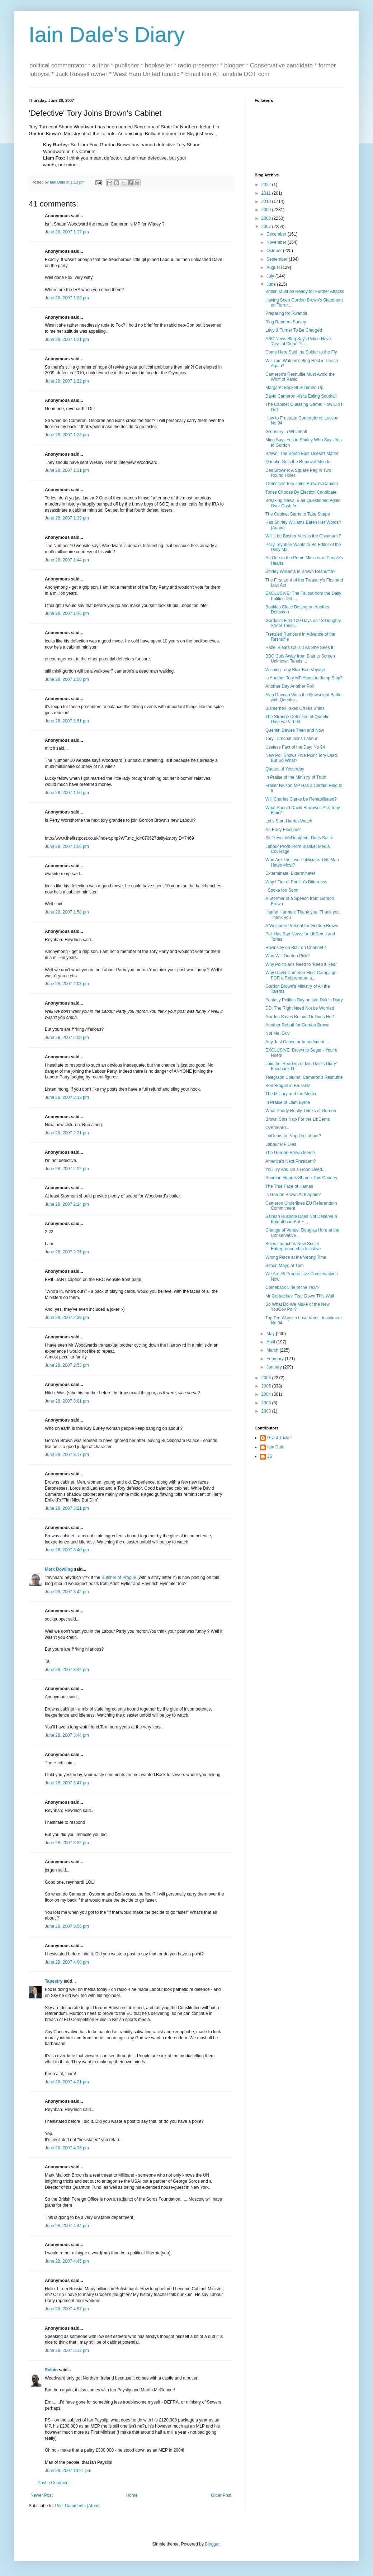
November (277, 242)
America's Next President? (290, 1161)
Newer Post (41, 2495)
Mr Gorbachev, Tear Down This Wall (299, 1296)
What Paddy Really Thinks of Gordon (300, 1110)
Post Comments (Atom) (77, 2505)
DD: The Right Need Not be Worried (299, 1008)
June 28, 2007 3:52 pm (67, 1842)
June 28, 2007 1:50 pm (67, 679)
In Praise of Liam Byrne (287, 1102)
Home (132, 2495)
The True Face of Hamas (289, 1186)
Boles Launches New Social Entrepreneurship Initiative (293, 1246)
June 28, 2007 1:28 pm (67, 434)
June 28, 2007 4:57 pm (67, 2308)
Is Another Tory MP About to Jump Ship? (304, 677)
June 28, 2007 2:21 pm (67, 1132)
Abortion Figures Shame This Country (301, 1177)
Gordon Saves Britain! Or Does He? (299, 1016)
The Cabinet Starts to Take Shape (297, 514)
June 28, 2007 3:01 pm (67, 1401)
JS (269, 1456)
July (270, 276)
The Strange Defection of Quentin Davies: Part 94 (297, 719)
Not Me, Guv (277, 1033)
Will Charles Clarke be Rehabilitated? (301, 799)
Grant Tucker (279, 1437)
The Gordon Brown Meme (290, 1152)
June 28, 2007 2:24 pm (67, 1204)
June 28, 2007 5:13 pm (67, 2350)
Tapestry (53, 1981)
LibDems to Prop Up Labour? (293, 1135)
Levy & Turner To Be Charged (293, 330)
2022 (266, 184)
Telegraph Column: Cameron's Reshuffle (304, 1077)
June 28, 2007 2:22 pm (67, 1168)
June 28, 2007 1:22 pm (67, 381)
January (274, 1367)
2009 (266, 209)
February (275, 1358)
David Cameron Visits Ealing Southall (301, 396)
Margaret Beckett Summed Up (294, 387)
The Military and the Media (290, 1093)
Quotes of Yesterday (284, 769)
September (277, 259)
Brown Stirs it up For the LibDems (297, 1119)
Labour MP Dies (280, 1144)
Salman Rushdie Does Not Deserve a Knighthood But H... (301, 1219)
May (271, 1333)
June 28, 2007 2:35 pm (67, 1251)
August (273, 267)
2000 (266, 1411)
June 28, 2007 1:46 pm (67, 613)
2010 (266, 201)
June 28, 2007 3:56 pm (67, 1926)
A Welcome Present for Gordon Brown (301, 925)
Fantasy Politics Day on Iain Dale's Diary (304, 999)
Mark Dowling (59, 1569)
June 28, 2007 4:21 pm (67, 2081)
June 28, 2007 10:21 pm (68, 2470)
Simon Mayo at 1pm (284, 1265)
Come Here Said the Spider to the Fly (301, 352)
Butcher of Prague (118, 1577)
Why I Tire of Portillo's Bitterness (296, 881)
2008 (266, 218)
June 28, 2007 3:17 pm (67, 1454)
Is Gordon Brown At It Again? (293, 1194)
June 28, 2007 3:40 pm (67, 1549)
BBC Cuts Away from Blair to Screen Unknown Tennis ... (300, 659)
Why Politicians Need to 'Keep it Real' (301, 964)
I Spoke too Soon (281, 890)
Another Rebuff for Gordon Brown (297, 1025)
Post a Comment (54, 2482)
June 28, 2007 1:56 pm (67, 792)
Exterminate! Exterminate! (290, 873)
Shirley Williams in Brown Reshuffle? (300, 571)
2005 (266, 1386)
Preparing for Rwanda (286, 313)
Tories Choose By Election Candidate (300, 492)
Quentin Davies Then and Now (294, 730)
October (274, 250)
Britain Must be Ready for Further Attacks (304, 291)
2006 (266, 1377)
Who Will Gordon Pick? (287, 955)
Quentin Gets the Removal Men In (297, 461)
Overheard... (277, 1127)
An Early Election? (283, 829)
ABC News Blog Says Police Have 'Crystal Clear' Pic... (298, 341)
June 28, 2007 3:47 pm (67, 1782)
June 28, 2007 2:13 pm (67, 1097)
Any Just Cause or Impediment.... (297, 1041)
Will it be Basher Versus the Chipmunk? (303, 536)
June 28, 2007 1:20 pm (67, 297)
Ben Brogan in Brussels (287, 1085)
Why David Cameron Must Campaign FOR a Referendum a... (300, 975)
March (273, 1350)
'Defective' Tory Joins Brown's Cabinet (301, 483)
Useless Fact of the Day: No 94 (295, 747)
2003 (266, 1402)
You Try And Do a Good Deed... (295, 1169)
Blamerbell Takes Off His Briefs (295, 708)
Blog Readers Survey (285, 321)
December (277, 234)
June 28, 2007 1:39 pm (67, 518)
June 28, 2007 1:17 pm (67, 231)
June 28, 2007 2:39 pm (67, 1317)
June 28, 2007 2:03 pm (67, 983)
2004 (266, 1394)
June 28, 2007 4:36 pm (67, 2147)
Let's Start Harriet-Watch (288, 821)
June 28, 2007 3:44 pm (67, 1735)
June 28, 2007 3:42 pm (67, 1591)
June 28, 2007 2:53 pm (67, 1365)
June (271, 284)
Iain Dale (275, 1447)
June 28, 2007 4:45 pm (67, 2261)
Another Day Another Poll (289, 686)
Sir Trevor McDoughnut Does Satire (299, 837)
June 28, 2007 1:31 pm (67, 470)
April (271, 1341)
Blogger (212, 2544)
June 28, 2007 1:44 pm (67, 560)
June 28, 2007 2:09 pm (67, 1037)
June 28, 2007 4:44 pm (67, 2225)
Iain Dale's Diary (107, 35)
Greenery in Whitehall (286, 431)
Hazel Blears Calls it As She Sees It (299, 647)
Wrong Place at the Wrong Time (295, 1257)
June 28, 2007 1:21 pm (67, 339)
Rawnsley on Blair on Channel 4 (296, 947)
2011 (266, 193)
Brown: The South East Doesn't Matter (302, 453)
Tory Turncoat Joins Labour (291, 738)
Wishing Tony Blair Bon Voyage (295, 669)
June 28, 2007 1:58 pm (67, 912)
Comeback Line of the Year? (292, 1287)
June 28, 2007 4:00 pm (67, 1962)
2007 (266, 226)
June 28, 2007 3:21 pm (67, 1508)
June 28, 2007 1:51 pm (67, 721)
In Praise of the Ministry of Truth (295, 777)
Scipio (51, 2369)
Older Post (221, 2495)
